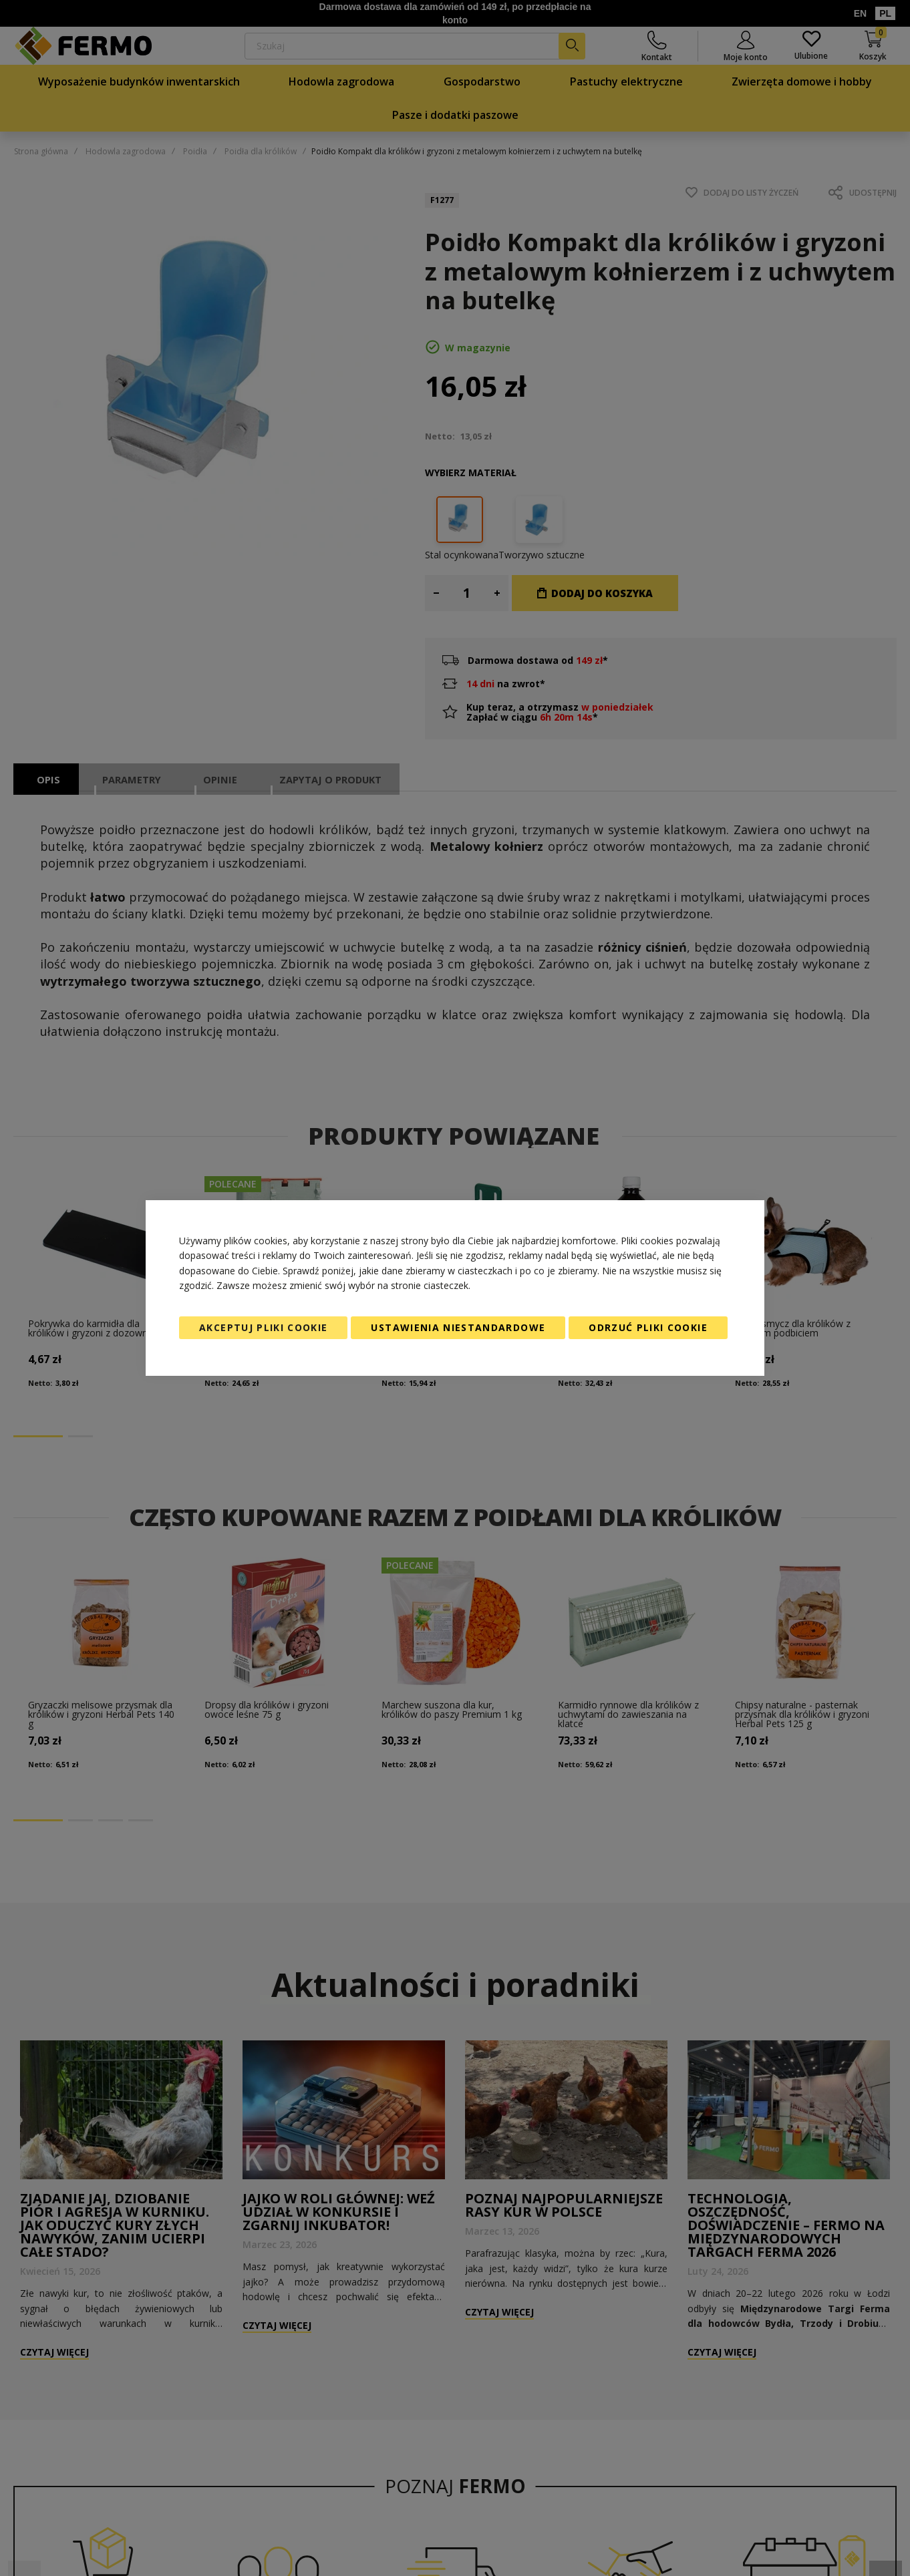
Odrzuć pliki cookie (648, 1327)
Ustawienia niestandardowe (458, 1327)
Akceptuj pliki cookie (263, 1327)
